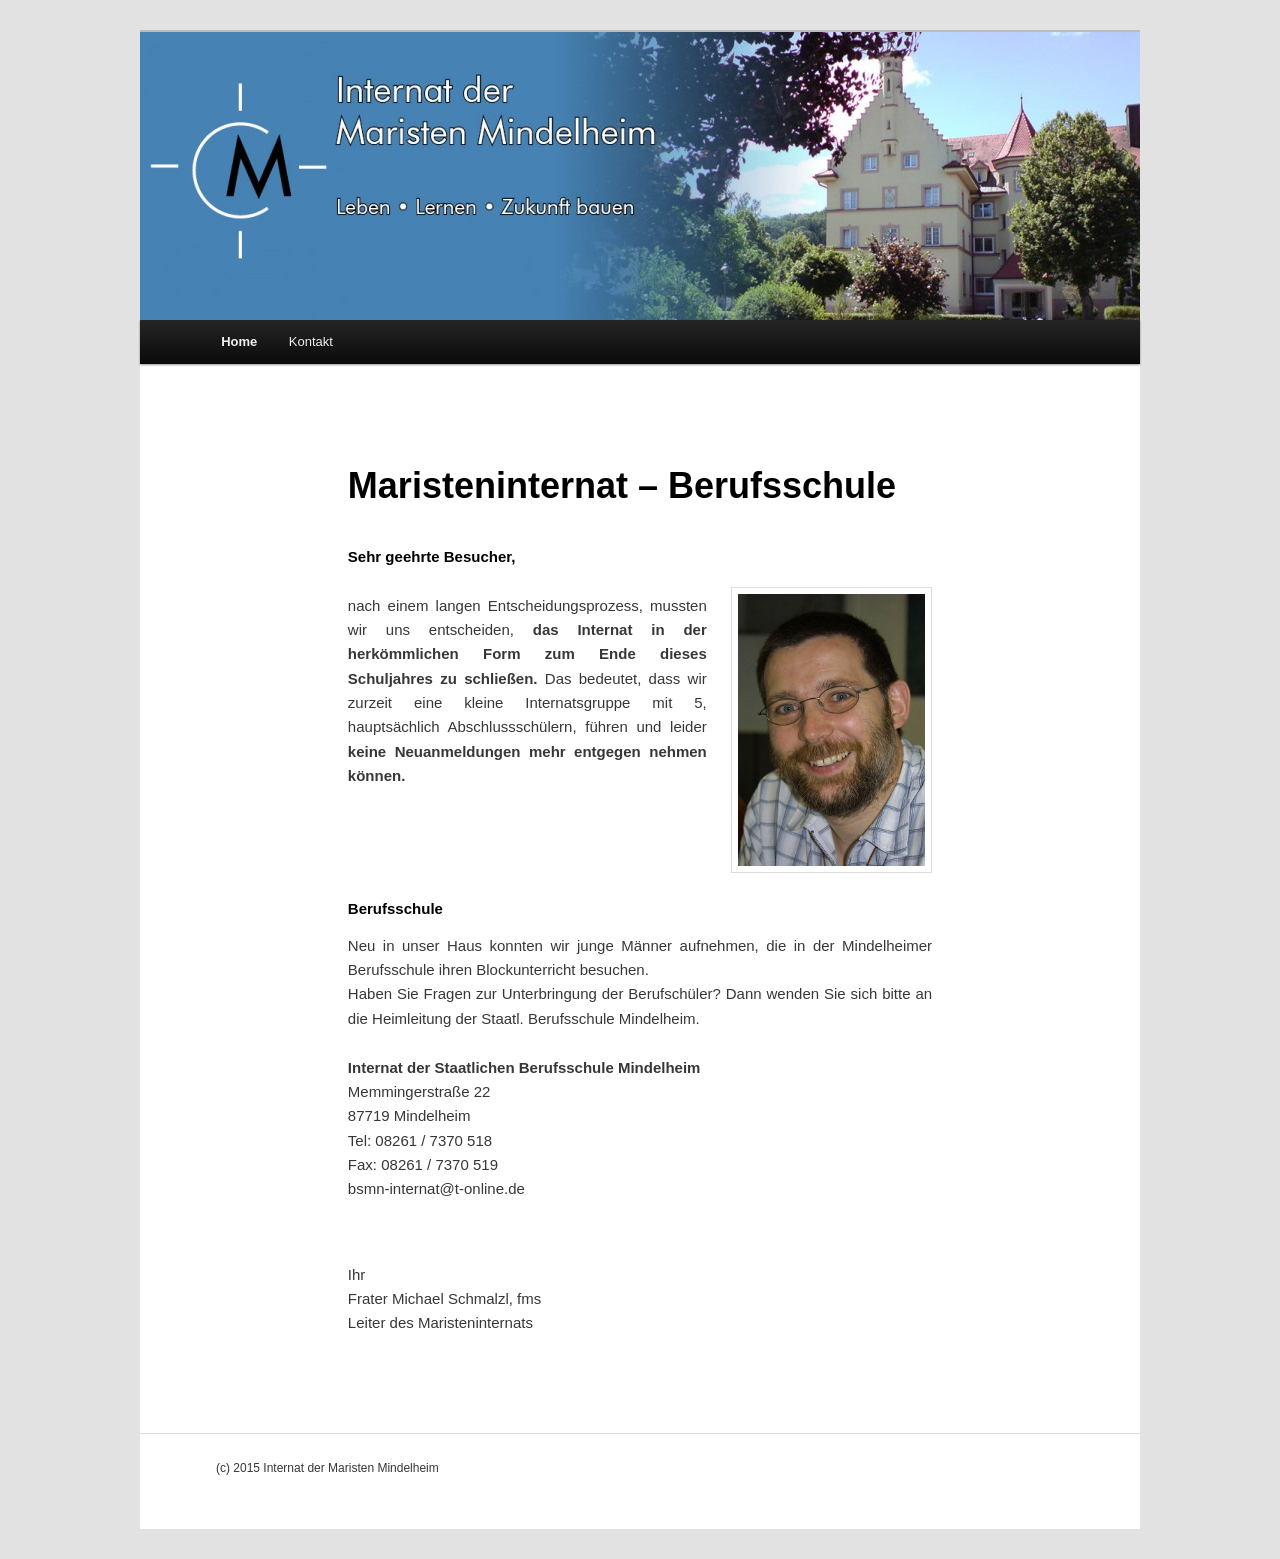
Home (239, 341)
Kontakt (311, 341)
